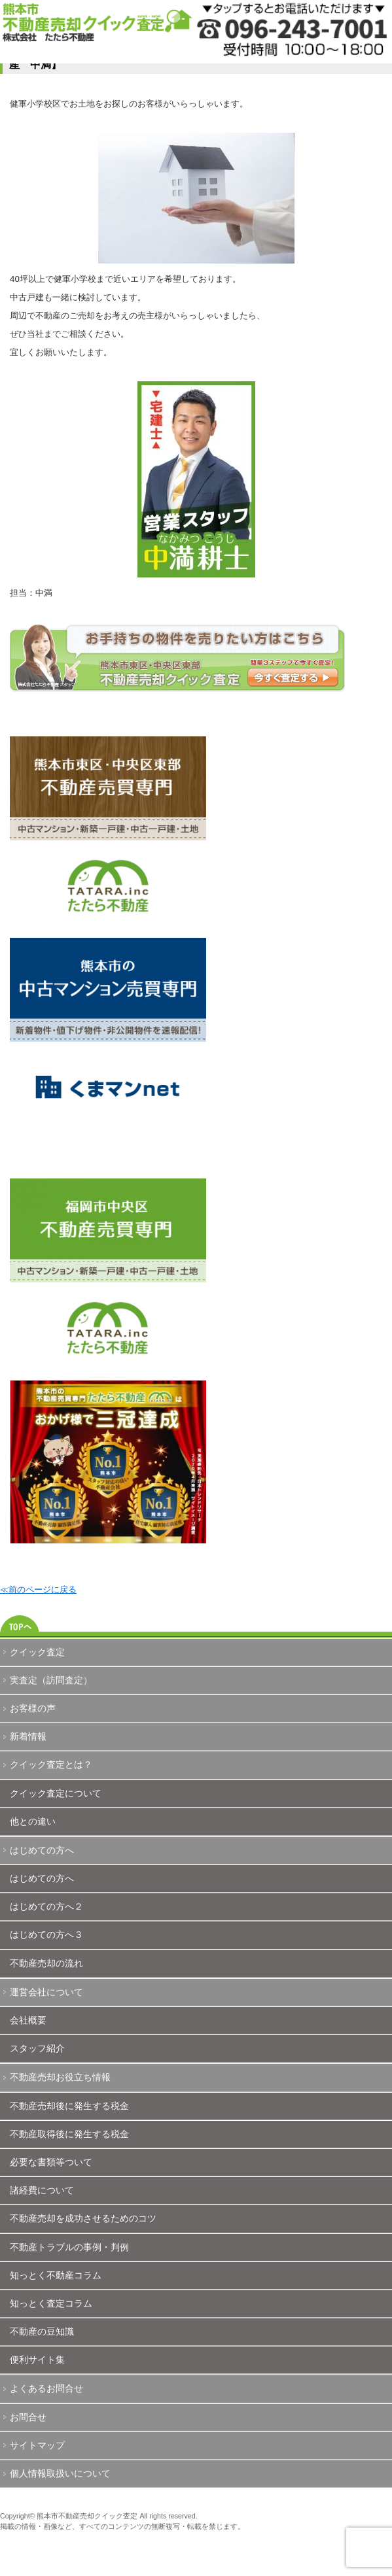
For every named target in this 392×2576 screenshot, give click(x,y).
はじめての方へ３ (46, 1934)
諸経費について (42, 2190)
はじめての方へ (42, 1850)
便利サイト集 (37, 2359)
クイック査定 (37, 1652)
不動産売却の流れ (46, 1963)
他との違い (33, 1821)
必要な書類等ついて (51, 2162)
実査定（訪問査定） (51, 1680)
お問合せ (28, 2417)
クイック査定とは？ (51, 1764)
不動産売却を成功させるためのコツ (83, 2218)
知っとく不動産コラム (55, 2275)
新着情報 (28, 1736)
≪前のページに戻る (38, 1589)
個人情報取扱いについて (60, 2473)
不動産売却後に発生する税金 (69, 2106)
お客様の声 (33, 1708)
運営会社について (46, 1992)
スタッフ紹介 (37, 2048)
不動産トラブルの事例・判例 (69, 2247)
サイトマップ (37, 2445)
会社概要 (28, 2020)
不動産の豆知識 (42, 2331)
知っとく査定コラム (51, 2303)
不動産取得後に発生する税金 (69, 2134)
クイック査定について (55, 1793)
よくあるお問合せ (46, 2388)
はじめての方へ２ (46, 1906)
